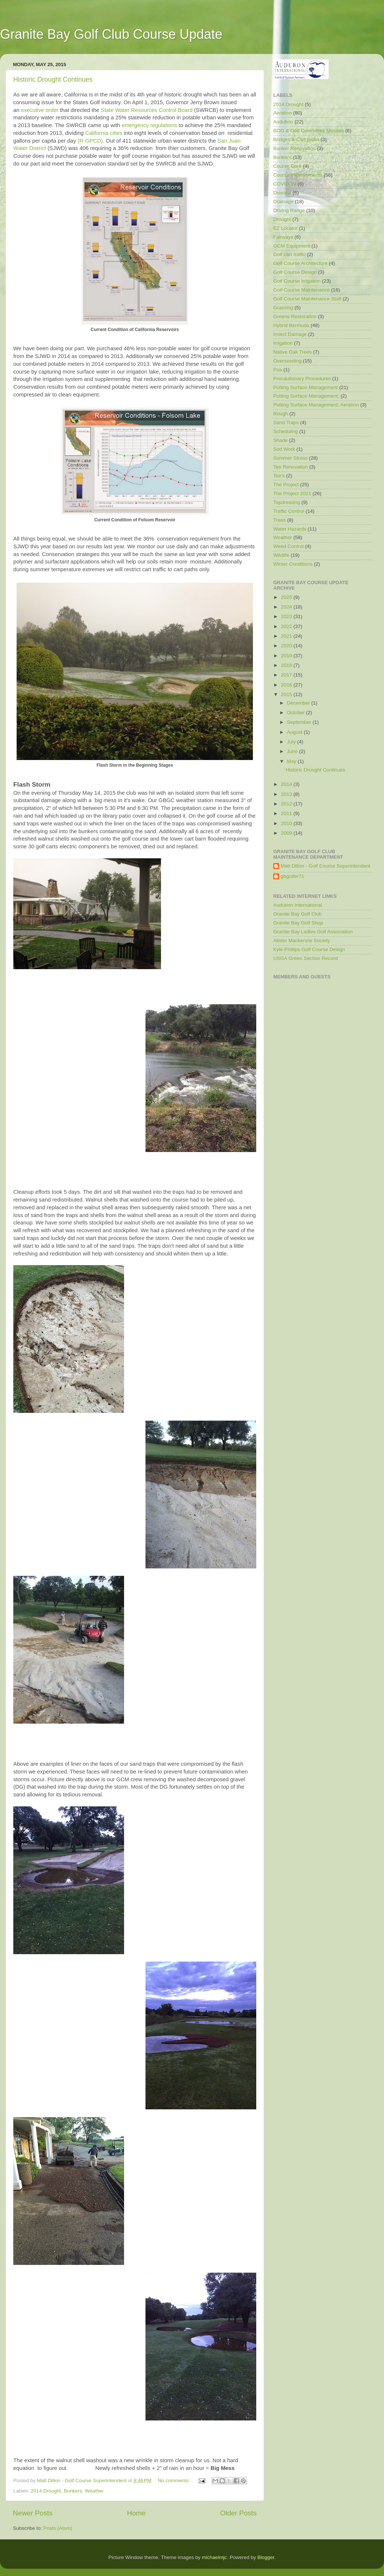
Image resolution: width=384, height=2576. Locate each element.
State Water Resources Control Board (147, 110)
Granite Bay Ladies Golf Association (313, 931)
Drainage (283, 201)
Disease (282, 192)
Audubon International (297, 905)
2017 (287, 675)
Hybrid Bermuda (291, 325)
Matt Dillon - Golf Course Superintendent (325, 866)
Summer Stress (290, 458)
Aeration (282, 113)
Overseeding (287, 361)
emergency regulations (149, 125)
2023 (287, 616)
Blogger (265, 2557)
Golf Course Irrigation (296, 281)
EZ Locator (285, 228)
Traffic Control (288, 511)
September (300, 722)
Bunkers (73, 2491)
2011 (287, 813)
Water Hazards (289, 529)
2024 (287, 607)
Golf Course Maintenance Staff (307, 298)
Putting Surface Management (305, 387)
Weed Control (288, 546)
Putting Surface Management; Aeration (316, 405)
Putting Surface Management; (306, 396)
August (295, 732)
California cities (104, 133)
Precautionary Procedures (302, 378)
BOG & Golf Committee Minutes (308, 130)
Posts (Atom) (58, 2528)
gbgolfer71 (292, 876)
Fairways (283, 237)
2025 (287, 597)
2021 (287, 636)
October (296, 712)
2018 (287, 665)
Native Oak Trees (292, 352)
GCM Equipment (291, 246)
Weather (94, 2491)
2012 (287, 804)
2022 (287, 626)
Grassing (283, 307)
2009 (287, 833)
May (292, 761)
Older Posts (238, 2513)
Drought (282, 219)
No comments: (174, 2480)
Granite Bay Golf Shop (298, 923)
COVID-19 (284, 184)
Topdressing (286, 502)
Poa (277, 369)
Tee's (279, 475)
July (292, 741)
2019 (287, 655)
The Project (286, 484)
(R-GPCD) (90, 141)
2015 (287, 694)
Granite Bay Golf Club (297, 914)
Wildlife (281, 555)
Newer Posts (32, 2513)
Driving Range (289, 210)
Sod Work (284, 449)
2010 (287, 823)
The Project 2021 (292, 493)
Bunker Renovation (294, 148)
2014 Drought (46, 2491)
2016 (287, 685)
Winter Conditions (293, 564)
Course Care (287, 166)
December (299, 703)
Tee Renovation (290, 467)
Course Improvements (297, 175)
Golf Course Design (295, 272)
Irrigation (283, 343)
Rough (280, 413)
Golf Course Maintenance (301, 290)
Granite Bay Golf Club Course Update (111, 34)
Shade (280, 440)
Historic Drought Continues (53, 79)
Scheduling (285, 431)
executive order (40, 110)
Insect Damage (290, 334)
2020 (287, 645)
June (293, 751)
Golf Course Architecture (300, 263)
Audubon (283, 122)
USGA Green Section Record (305, 958)
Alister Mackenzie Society (301, 940)
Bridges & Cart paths (296, 139)
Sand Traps (286, 422)
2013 (287, 794)
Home (136, 2513)
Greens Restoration (294, 316)
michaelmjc (214, 2557)
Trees (279, 520)
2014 (287, 784)
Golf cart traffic (289, 254)
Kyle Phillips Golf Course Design (309, 949)
